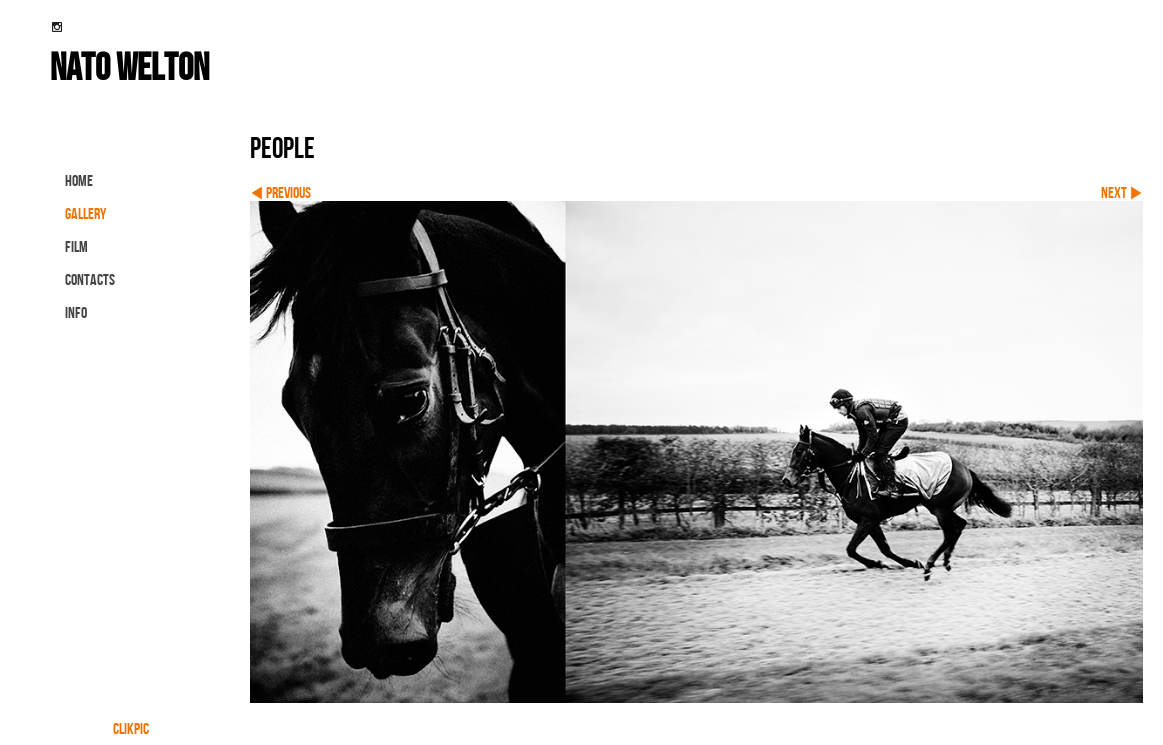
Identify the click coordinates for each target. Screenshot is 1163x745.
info (76, 312)
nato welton (129, 66)
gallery (85, 213)
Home (79, 180)
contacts (90, 279)
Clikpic (131, 728)
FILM (76, 246)
